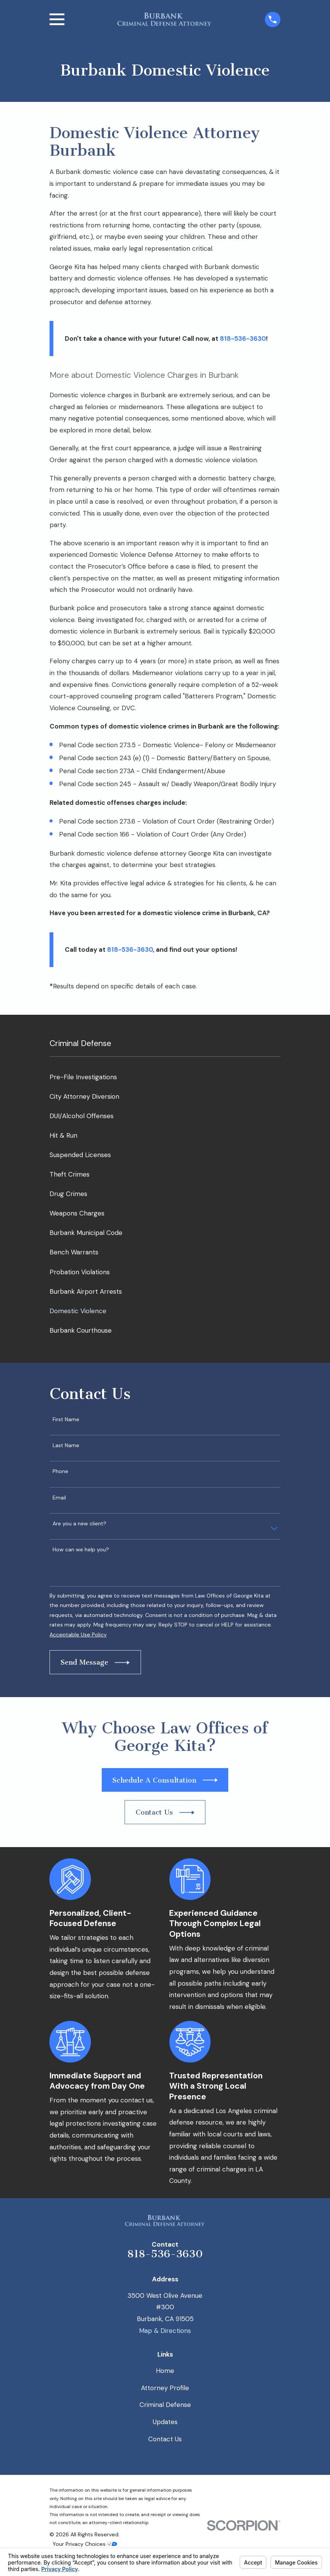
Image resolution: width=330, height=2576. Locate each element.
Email (59, 1497)
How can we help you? (81, 1549)
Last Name (66, 1445)
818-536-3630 (165, 2254)
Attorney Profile (165, 2388)
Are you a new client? (79, 1523)
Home (165, 2370)
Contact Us (165, 2439)
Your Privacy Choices (85, 2544)
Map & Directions (165, 2330)
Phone (60, 1471)
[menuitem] (165, 1077)
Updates (165, 2422)
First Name (66, 1419)
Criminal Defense (165, 2404)
